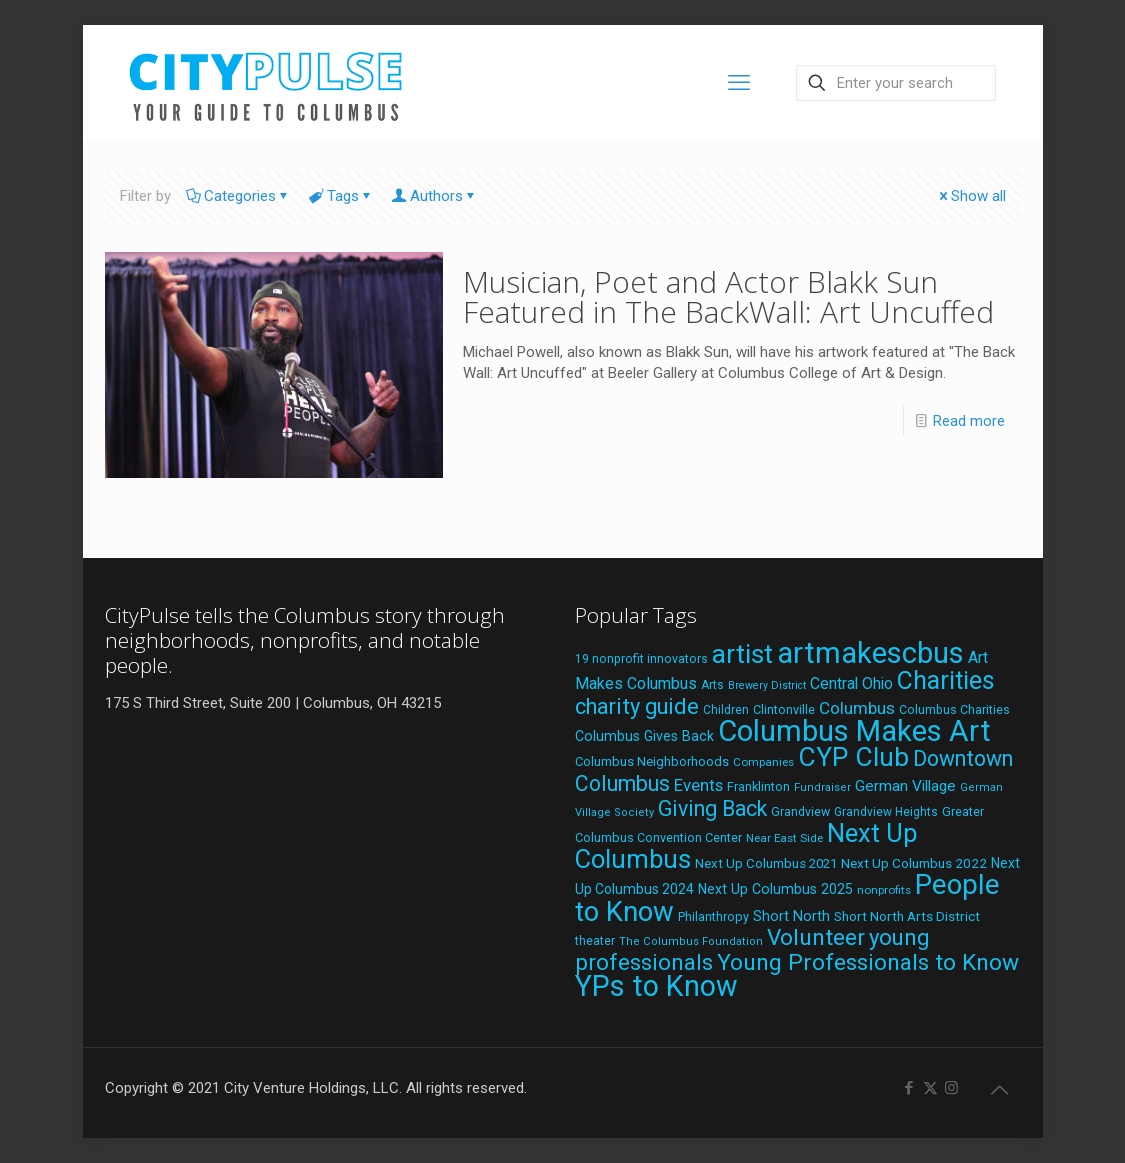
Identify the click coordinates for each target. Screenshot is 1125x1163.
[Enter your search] (896, 83)
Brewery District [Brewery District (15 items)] (767, 685)
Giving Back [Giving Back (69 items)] (712, 808)
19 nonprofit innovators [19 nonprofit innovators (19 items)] (641, 659)
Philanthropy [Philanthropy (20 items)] (713, 916)
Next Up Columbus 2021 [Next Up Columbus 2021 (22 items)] (766, 863)
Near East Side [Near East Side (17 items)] (784, 838)
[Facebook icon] (909, 1088)
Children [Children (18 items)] (726, 710)
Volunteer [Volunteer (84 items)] (816, 937)
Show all (971, 196)
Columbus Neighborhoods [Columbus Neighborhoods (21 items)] (652, 761)
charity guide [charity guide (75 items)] (637, 706)
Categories (238, 196)
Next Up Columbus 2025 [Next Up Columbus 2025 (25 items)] (775, 889)
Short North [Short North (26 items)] (791, 916)
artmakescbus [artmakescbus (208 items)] (870, 653)
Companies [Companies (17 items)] (763, 762)
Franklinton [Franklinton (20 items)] (758, 786)
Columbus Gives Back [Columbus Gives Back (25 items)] (644, 736)
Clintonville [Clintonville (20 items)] (784, 709)
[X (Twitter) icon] (930, 1088)
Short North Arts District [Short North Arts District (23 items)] (907, 916)
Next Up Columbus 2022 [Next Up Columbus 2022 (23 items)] (914, 863)
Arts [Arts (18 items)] (712, 685)
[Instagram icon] (951, 1088)
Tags (341, 196)
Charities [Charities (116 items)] (946, 680)
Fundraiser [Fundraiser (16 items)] (822, 787)
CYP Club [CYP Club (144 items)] (853, 757)
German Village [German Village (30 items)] (905, 786)
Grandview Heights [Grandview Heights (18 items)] (886, 812)
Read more (969, 421)
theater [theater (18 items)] (595, 941)
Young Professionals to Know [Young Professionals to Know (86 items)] (868, 962)
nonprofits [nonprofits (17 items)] (884, 890)
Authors (435, 196)
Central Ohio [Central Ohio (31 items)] (851, 683)
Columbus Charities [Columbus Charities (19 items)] (954, 710)
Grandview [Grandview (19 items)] (800, 812)
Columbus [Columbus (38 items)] (857, 708)
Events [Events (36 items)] (698, 785)
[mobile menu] (739, 83)
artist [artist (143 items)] (742, 654)
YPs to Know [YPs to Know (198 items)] (656, 986)
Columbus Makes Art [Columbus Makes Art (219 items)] (854, 731)
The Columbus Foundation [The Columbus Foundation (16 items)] (691, 941)
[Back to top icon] (1000, 1090)
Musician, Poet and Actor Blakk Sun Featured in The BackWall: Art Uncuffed (728, 296)
